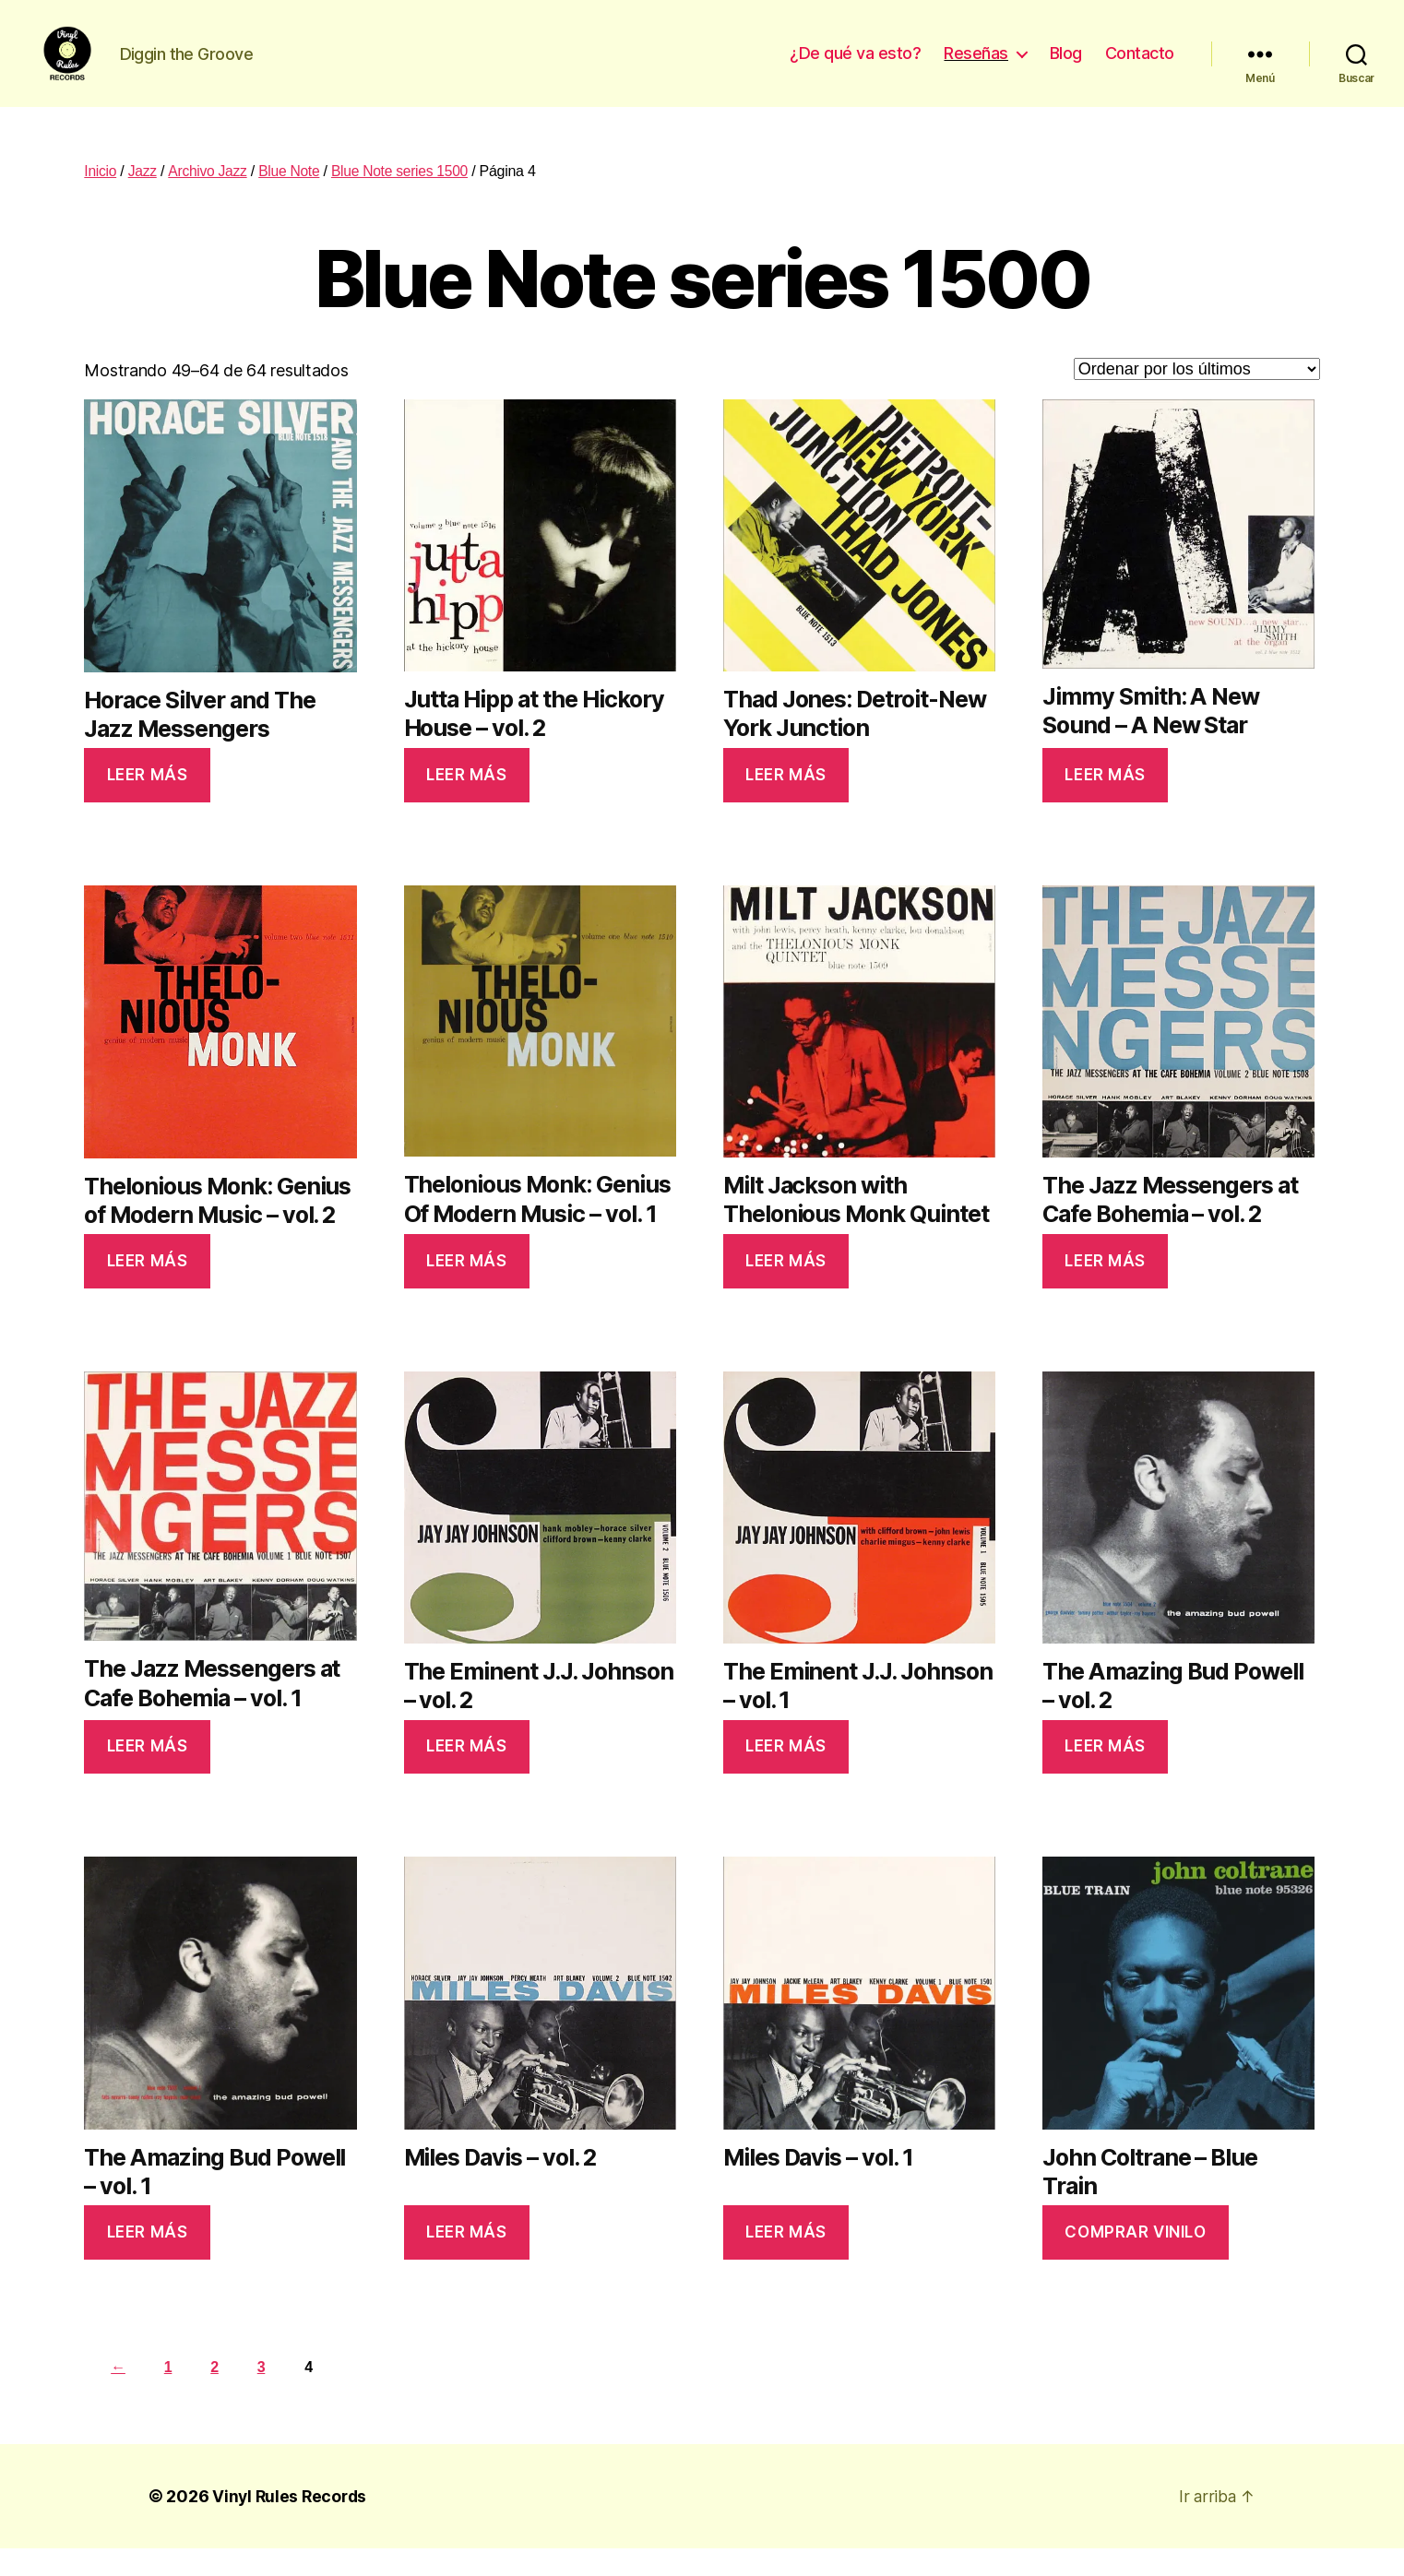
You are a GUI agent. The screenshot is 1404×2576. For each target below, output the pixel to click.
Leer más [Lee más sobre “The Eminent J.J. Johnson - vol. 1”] (786, 1773)
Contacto (1139, 67)
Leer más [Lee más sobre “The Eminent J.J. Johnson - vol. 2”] (466, 1773)
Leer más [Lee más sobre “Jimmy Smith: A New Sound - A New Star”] (1105, 802)
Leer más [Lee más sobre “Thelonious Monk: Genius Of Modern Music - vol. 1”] (466, 1288)
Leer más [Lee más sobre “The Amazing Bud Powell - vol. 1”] (147, 2259)
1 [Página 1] (171, 2395)
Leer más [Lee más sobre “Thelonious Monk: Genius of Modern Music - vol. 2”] (147, 1288)
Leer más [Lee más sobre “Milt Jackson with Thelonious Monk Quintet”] (786, 1288)
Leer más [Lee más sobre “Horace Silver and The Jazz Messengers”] (147, 802)
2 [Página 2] (220, 2395)
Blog (1066, 67)
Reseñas (976, 67)
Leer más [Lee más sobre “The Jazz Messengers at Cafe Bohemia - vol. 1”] (147, 1773)
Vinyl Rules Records (291, 2524)
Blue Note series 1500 (405, 199)
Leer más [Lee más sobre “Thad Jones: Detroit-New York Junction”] (786, 802)
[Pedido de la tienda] (1197, 397)
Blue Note (292, 199)
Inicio (100, 199)
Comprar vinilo (1135, 2259)
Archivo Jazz (209, 199)
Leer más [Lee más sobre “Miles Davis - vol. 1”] (786, 2259)
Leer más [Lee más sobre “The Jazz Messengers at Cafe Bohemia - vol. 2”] (1105, 1288)
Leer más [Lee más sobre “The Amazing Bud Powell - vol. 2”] (1105, 1773)
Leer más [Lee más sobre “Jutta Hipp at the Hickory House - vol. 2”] (466, 802)
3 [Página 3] (269, 2395)
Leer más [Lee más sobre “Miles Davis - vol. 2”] (466, 2259)
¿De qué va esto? (855, 67)
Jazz (144, 199)
